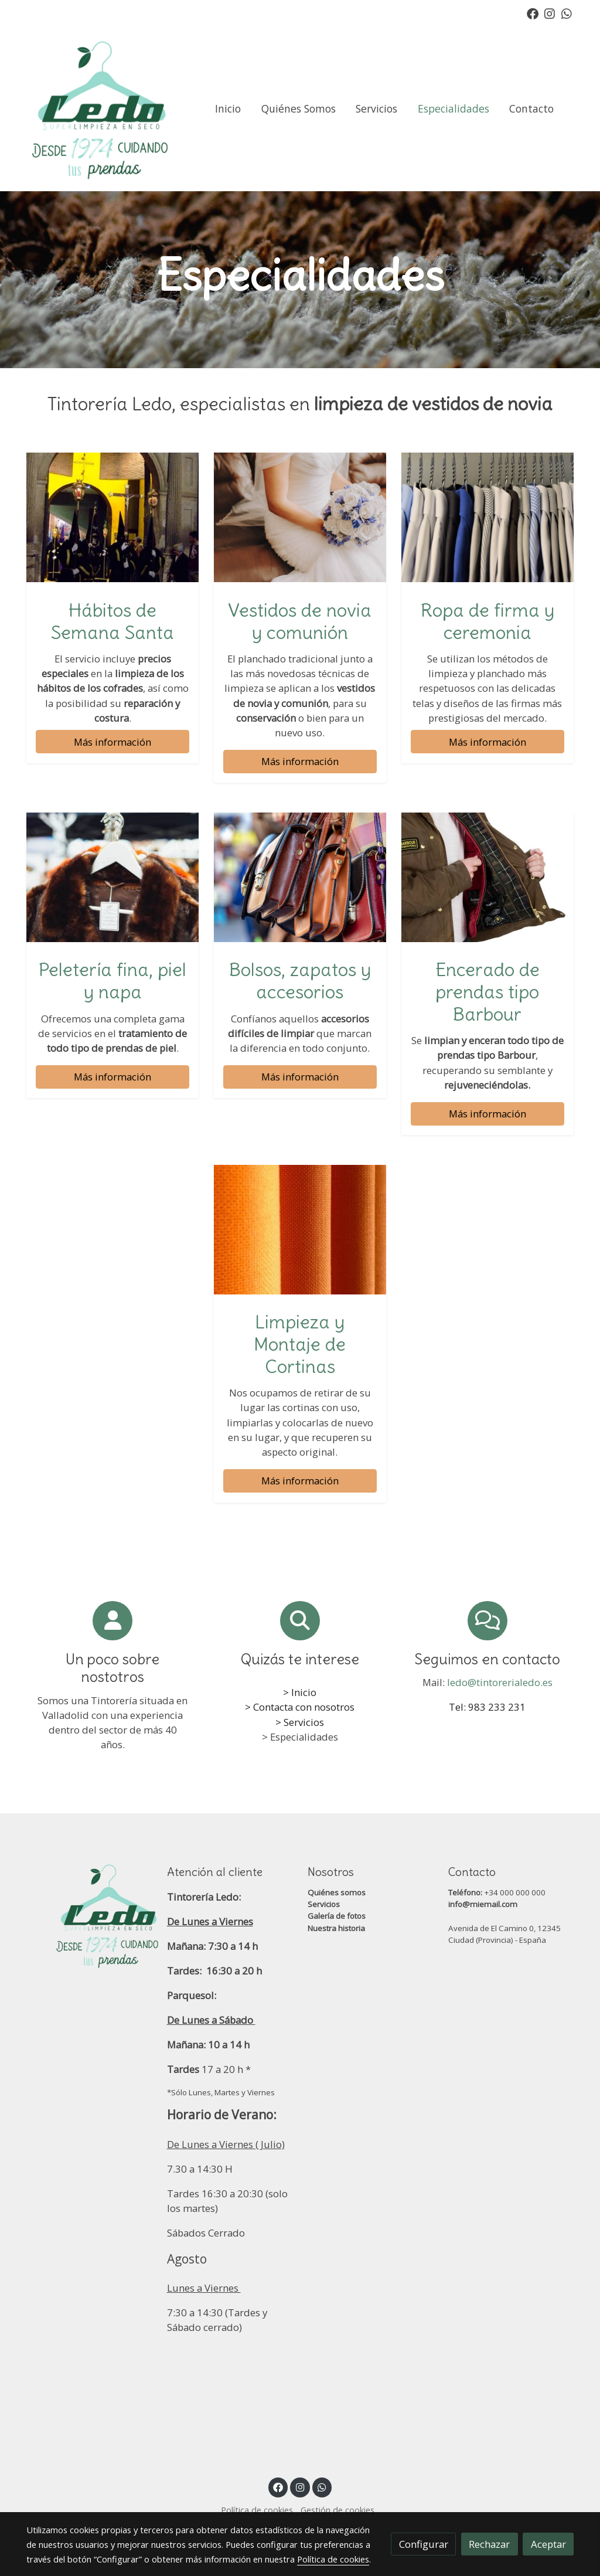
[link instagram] (549, 13)
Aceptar (548, 2544)
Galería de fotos (337, 1916)
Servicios (324, 1904)
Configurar (423, 2544)
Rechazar (489, 2544)
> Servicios (299, 1722)
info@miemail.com (482, 1904)
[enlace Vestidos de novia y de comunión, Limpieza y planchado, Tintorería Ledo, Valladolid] (300, 516)
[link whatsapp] (566, 13)
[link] (101, 109)
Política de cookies (257, 2510)
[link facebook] (532, 13)
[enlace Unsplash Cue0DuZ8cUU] (487, 516)
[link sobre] (89, 1915)
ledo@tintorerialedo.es (500, 1682)
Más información (112, 742)
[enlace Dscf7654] (112, 516)
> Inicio (299, 1692)
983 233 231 (497, 1707)
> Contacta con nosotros (299, 1707)
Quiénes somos (337, 1892)
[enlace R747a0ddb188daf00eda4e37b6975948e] (487, 876)
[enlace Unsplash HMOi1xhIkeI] (112, 876)
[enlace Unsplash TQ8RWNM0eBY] (300, 876)
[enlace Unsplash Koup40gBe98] (300, 1228)
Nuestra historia (336, 1928)
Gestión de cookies (337, 2510)
